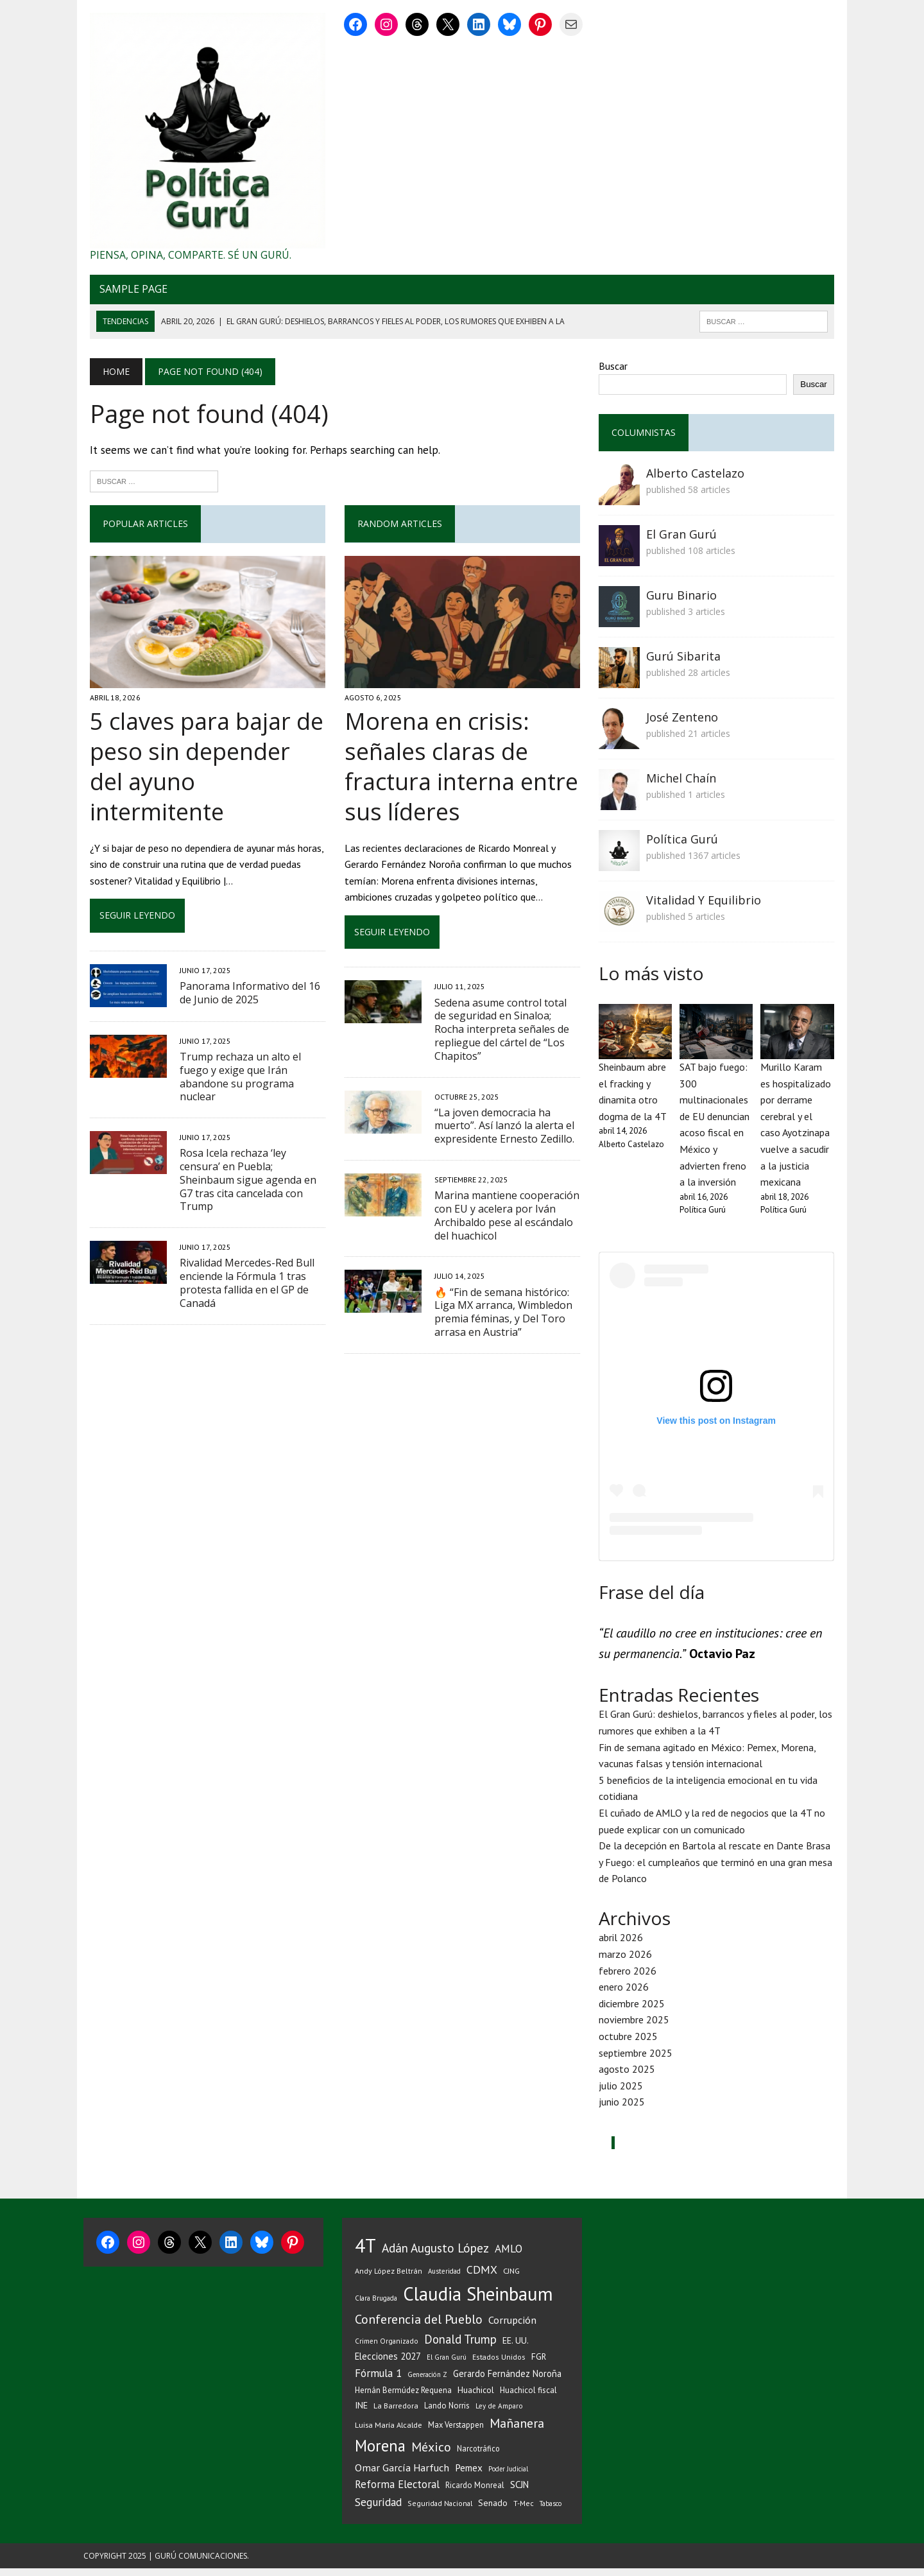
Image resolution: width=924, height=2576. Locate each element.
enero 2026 (626, 1994)
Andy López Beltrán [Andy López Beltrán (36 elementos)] (388, 2278)
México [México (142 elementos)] (431, 2454)
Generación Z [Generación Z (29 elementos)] (427, 2382)
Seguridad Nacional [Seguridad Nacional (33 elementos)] (439, 2511)
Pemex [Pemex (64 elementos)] (469, 2475)
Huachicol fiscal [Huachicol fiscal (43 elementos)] (528, 2397)
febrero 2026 (629, 1977)
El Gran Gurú (683, 538)
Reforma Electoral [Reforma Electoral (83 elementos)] (397, 2492)
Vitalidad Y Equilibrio (705, 904)
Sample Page (127, 293)
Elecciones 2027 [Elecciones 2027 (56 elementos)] (388, 2364)
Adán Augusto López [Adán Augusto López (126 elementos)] (435, 2255)
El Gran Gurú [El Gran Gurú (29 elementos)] (446, 2364)
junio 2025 (624, 2109)
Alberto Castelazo (697, 477)
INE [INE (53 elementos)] (361, 2413)
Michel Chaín (683, 782)
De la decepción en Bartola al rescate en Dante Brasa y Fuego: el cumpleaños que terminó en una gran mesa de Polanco (720, 1869)
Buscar (615, 369)
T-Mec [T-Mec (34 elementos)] (523, 2511)
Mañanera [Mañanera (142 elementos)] (517, 2431)
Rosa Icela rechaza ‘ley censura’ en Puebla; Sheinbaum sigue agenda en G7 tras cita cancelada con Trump (248, 1149)
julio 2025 (623, 2093)
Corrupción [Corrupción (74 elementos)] (512, 2327)
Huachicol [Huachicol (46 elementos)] (476, 2397)
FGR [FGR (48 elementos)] (538, 2364)
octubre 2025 (630, 2043)
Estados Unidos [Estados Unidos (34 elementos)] (499, 2364)
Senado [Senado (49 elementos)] (493, 2510)
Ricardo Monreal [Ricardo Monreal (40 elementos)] (474, 2492)
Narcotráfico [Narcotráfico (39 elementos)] (478, 2456)
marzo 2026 (627, 1961)
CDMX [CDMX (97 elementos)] (481, 2277)
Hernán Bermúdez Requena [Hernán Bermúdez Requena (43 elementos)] (403, 2397)
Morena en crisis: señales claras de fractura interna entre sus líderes (459, 772)
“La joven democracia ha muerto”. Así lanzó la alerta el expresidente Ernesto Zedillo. (502, 1131)
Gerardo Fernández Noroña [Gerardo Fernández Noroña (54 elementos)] (507, 2381)
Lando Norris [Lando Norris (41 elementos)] (447, 2413)
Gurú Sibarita (685, 660)
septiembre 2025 (637, 2059)
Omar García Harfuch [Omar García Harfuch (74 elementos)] (402, 2475)
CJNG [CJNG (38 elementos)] (511, 2278)
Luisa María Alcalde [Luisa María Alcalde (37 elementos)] (388, 2432)
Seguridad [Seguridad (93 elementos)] (378, 2509)
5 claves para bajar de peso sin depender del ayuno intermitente (202, 758)
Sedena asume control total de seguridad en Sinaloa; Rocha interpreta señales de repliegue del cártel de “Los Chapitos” (505, 1035)
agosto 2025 (629, 2076)
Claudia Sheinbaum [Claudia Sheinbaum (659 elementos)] (478, 2301)
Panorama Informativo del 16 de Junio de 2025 (243, 969)
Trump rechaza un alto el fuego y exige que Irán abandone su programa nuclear (234, 1053)
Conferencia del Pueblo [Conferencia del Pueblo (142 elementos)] (419, 2327)
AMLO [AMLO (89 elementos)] (508, 2256)
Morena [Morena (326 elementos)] (380, 2453)
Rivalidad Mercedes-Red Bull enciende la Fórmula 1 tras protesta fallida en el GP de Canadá (240, 1245)
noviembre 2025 (636, 2027)
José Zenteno (684, 721)
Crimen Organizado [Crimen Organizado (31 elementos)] (386, 2348)
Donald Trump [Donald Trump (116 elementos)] (460, 2347)
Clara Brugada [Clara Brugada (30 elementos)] (376, 2305)
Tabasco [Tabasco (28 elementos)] (550, 2511)
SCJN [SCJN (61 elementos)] (519, 2492)
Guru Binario (683, 599)
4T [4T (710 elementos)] (365, 2253)
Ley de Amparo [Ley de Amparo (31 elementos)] (499, 2413)
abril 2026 (623, 1945)
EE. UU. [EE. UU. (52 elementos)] (515, 2348)
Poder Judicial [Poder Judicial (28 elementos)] (508, 2476)
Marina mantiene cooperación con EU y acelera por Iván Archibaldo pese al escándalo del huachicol (504, 1222)
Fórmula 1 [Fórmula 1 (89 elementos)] (378, 2380)
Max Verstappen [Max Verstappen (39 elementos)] (456, 2432)
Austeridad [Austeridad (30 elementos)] (444, 2278)
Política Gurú (684, 843)
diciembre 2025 (634, 2011)
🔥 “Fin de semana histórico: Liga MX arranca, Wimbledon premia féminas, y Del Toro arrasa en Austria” (501, 1318)
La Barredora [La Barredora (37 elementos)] (395, 2413)
